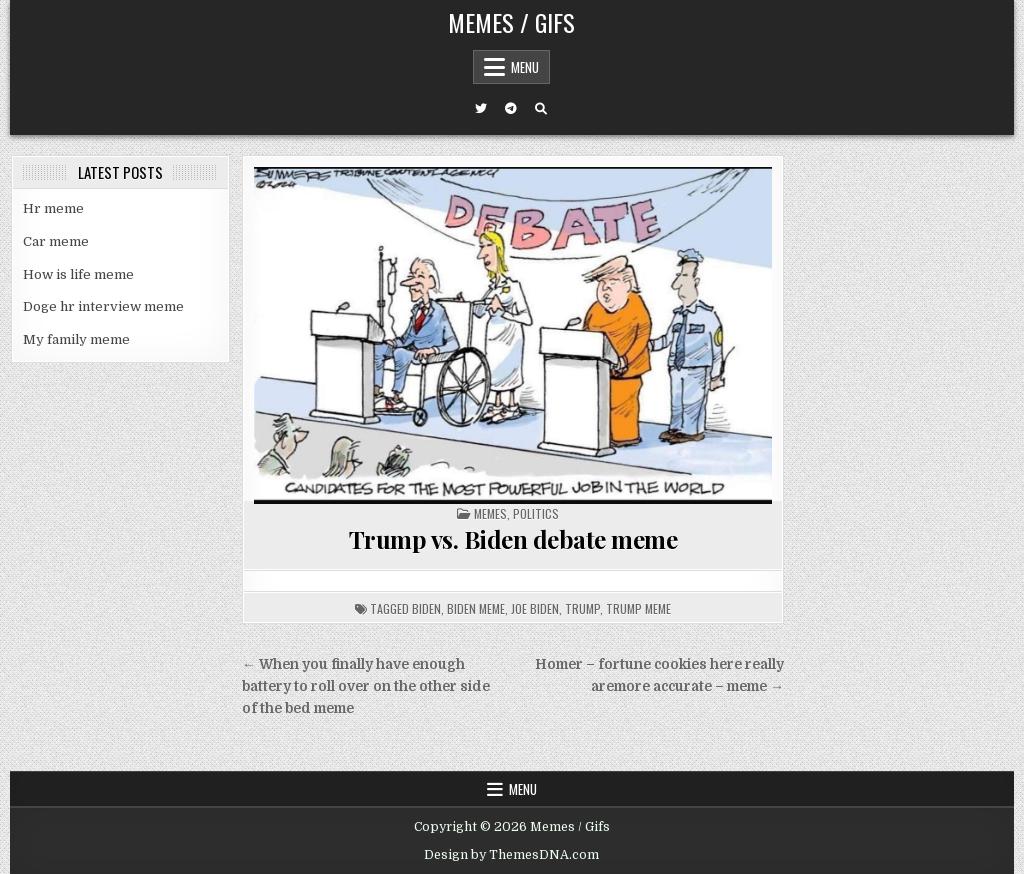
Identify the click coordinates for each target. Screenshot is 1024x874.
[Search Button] (541, 109)
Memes (490, 513)
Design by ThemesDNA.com (511, 855)
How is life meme (78, 274)
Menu (525, 67)
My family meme (76, 339)
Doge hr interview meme (103, 306)
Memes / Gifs (511, 22)
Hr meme (53, 208)
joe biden (535, 608)
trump (582, 608)
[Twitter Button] (481, 109)
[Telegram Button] (511, 109)
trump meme (638, 608)
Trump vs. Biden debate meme (513, 539)
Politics (536, 513)
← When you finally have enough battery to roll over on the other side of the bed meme (366, 686)
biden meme (476, 608)
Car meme (56, 241)
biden (426, 608)
